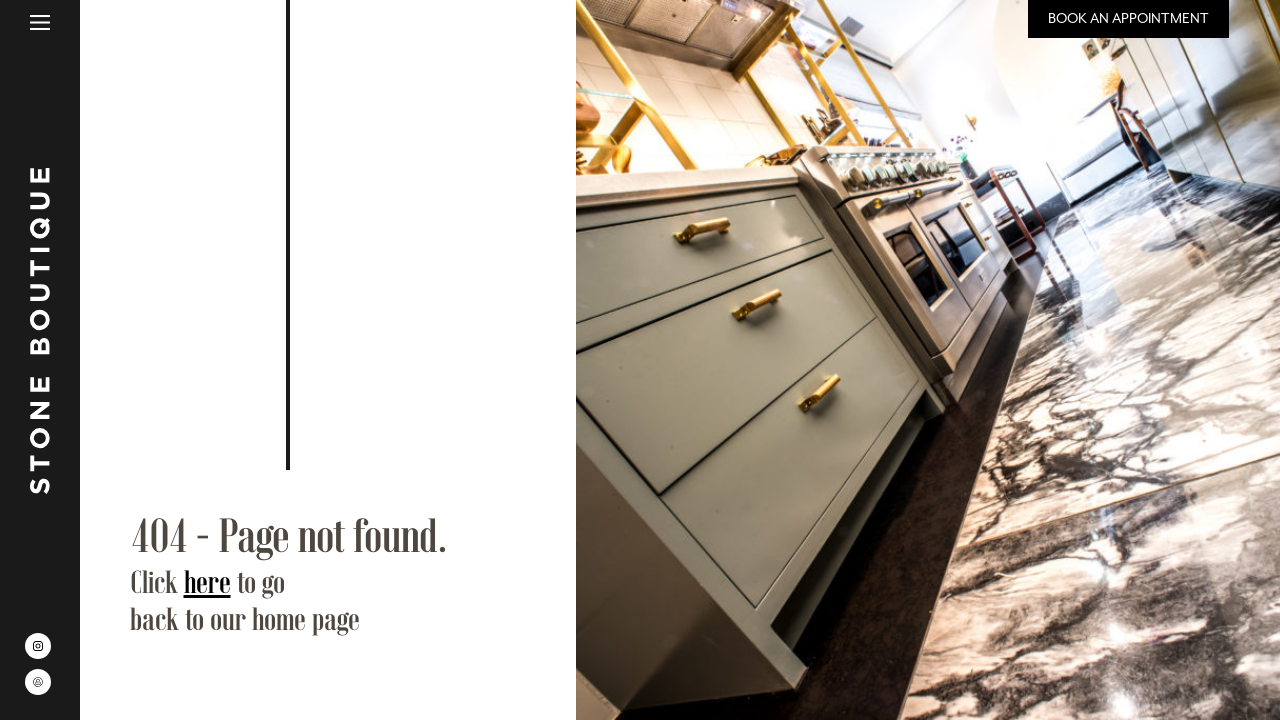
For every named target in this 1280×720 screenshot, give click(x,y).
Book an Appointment (1128, 18)
